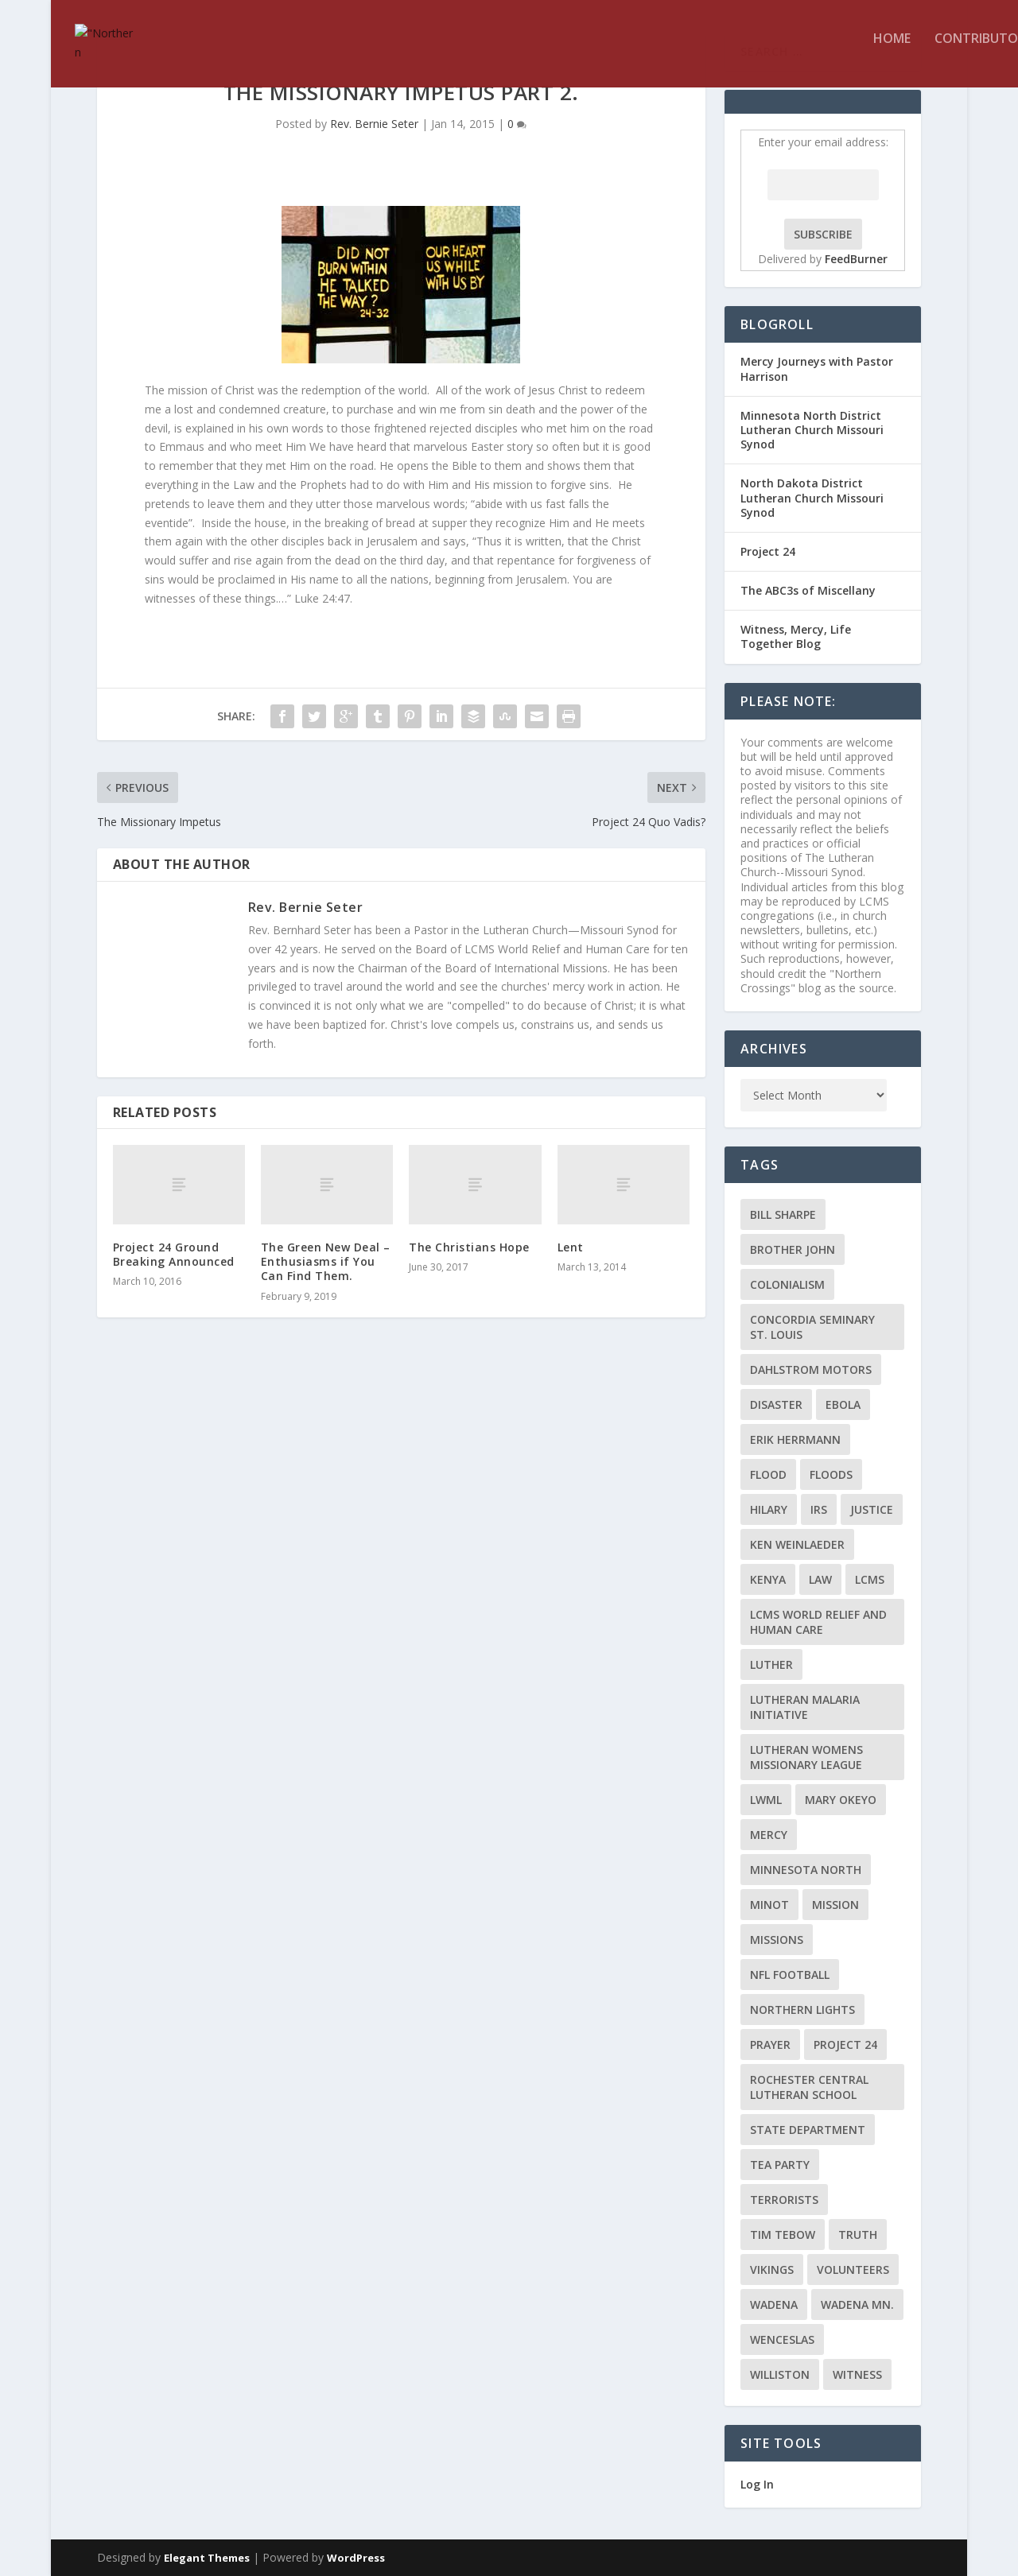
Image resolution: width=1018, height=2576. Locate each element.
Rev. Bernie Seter (374, 123)
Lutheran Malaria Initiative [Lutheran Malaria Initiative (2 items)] (805, 1707)
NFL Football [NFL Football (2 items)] (790, 1974)
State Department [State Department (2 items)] (807, 2129)
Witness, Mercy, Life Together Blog (795, 636)
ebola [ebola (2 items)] (843, 1404)
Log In (757, 2484)
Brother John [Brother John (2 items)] (792, 1249)
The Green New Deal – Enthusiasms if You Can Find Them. (325, 1261)
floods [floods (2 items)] (831, 1474)
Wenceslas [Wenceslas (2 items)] (782, 2339)
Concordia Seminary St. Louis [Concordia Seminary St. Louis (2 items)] (812, 1327)
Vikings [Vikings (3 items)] (772, 2269)
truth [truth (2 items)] (857, 2234)
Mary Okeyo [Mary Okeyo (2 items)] (840, 1799)
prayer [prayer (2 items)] (770, 2044)
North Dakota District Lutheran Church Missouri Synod (812, 497)
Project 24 (767, 551)
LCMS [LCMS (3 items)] (869, 1579)
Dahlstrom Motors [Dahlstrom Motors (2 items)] (811, 1369)
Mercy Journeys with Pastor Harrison (816, 368)
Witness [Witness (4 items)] (857, 2374)
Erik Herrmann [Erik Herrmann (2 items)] (795, 1439)
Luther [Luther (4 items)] (771, 1664)
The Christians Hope (469, 1247)
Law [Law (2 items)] (820, 1579)
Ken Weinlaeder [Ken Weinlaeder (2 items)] (797, 1544)
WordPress (356, 2558)
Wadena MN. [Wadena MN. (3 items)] (857, 2304)
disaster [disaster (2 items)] (776, 1404)
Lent (571, 1247)
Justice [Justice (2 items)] (871, 1509)
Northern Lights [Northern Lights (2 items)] (802, 2009)
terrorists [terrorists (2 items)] (784, 2199)
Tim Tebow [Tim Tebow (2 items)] (782, 2234)
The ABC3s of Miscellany (808, 590)
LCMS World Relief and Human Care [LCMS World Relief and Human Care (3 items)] (818, 1622)
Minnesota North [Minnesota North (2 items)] (805, 1869)
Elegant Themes (207, 2558)
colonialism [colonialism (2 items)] (787, 1284)
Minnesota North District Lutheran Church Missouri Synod (812, 430)
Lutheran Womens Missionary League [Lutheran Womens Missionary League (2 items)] (806, 1757)
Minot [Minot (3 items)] (769, 1904)
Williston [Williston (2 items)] (780, 2374)
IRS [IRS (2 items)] (818, 1509)
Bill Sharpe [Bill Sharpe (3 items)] (783, 1214)
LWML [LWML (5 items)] (766, 1799)
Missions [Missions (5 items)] (776, 1939)
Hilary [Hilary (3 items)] (768, 1509)
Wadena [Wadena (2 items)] (774, 2304)
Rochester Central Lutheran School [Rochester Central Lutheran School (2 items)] (809, 2087)
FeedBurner (856, 258)
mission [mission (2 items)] (835, 1904)
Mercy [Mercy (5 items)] (768, 1834)
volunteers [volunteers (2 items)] (853, 2269)
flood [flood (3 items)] (768, 1474)
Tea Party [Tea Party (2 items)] (780, 2164)
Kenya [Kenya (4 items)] (768, 1579)
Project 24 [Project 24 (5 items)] (845, 2044)
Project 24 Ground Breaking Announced (174, 1254)
